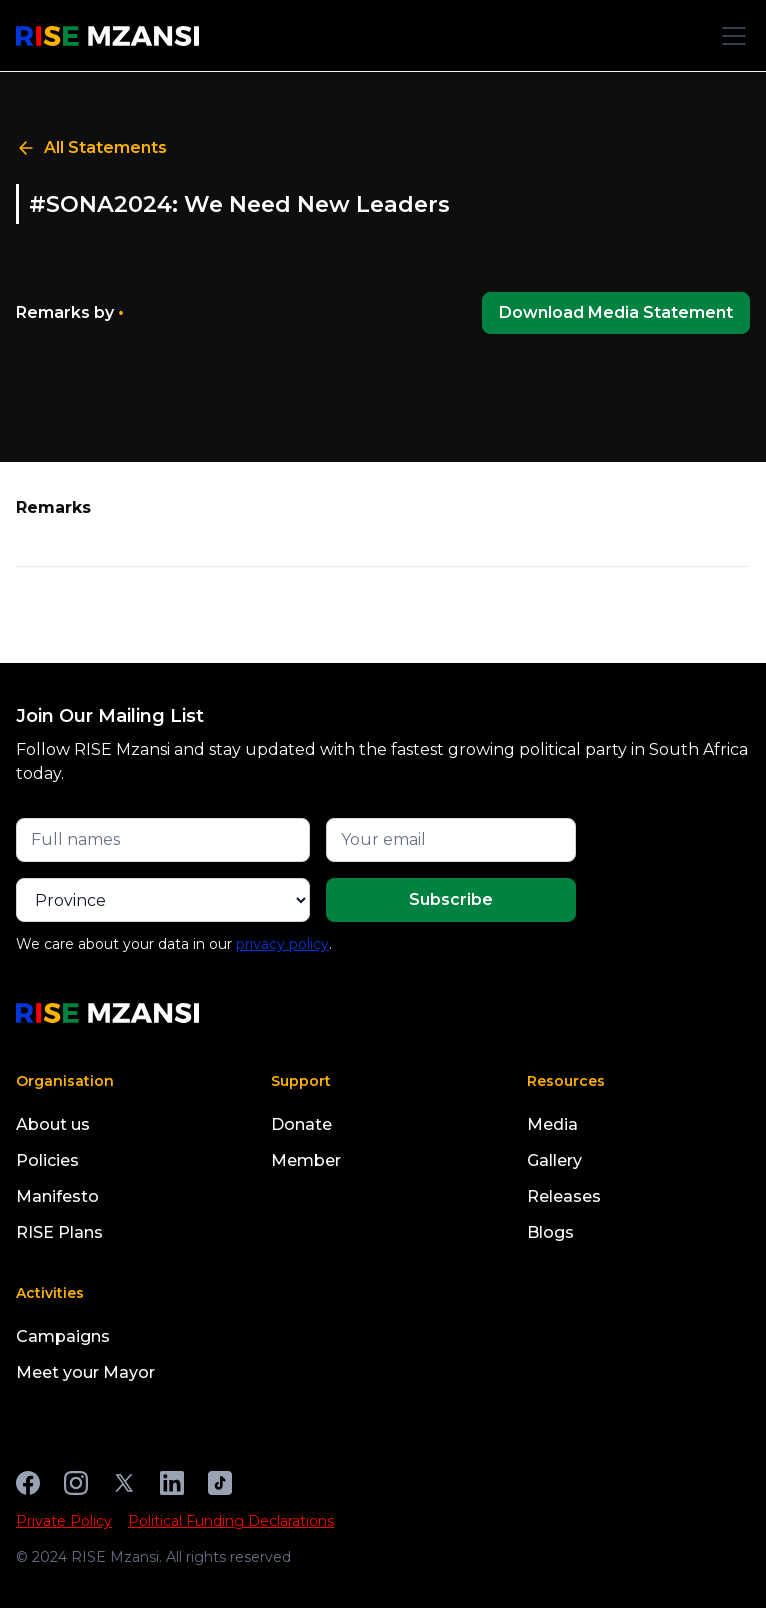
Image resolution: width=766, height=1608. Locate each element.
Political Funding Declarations (231, 1521)
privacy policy (282, 944)
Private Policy (64, 1521)
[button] (730, 36)
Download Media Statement (616, 312)
